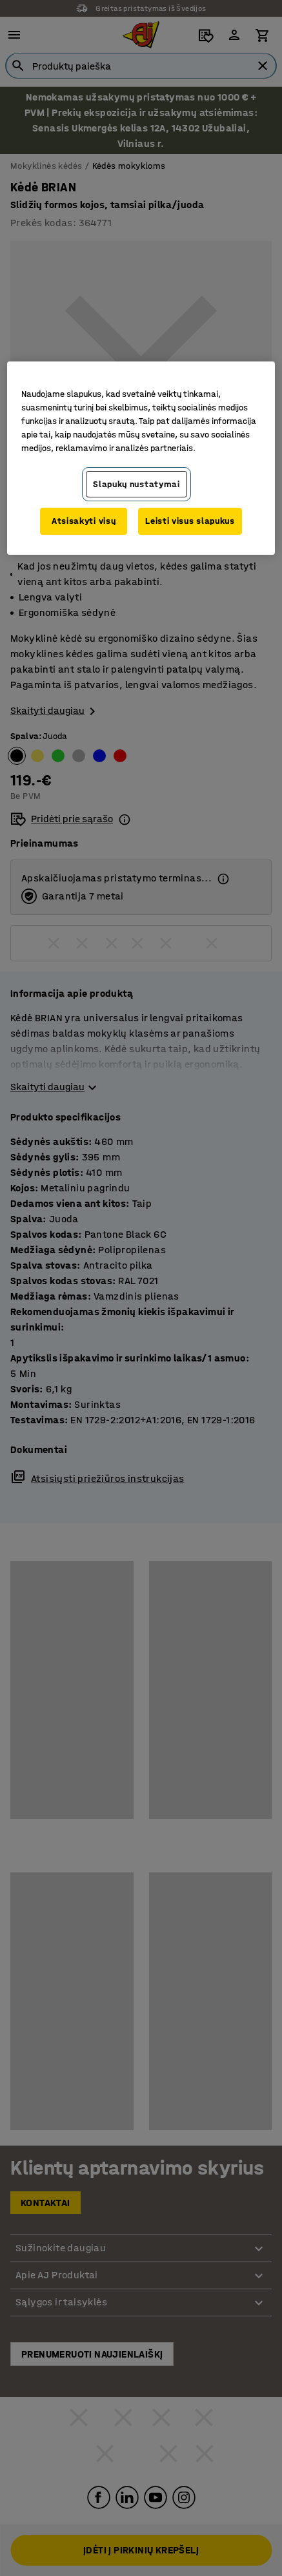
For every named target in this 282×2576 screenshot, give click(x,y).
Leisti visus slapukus (190, 520)
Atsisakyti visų (84, 520)
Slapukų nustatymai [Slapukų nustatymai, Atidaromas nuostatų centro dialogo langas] (136, 484)
